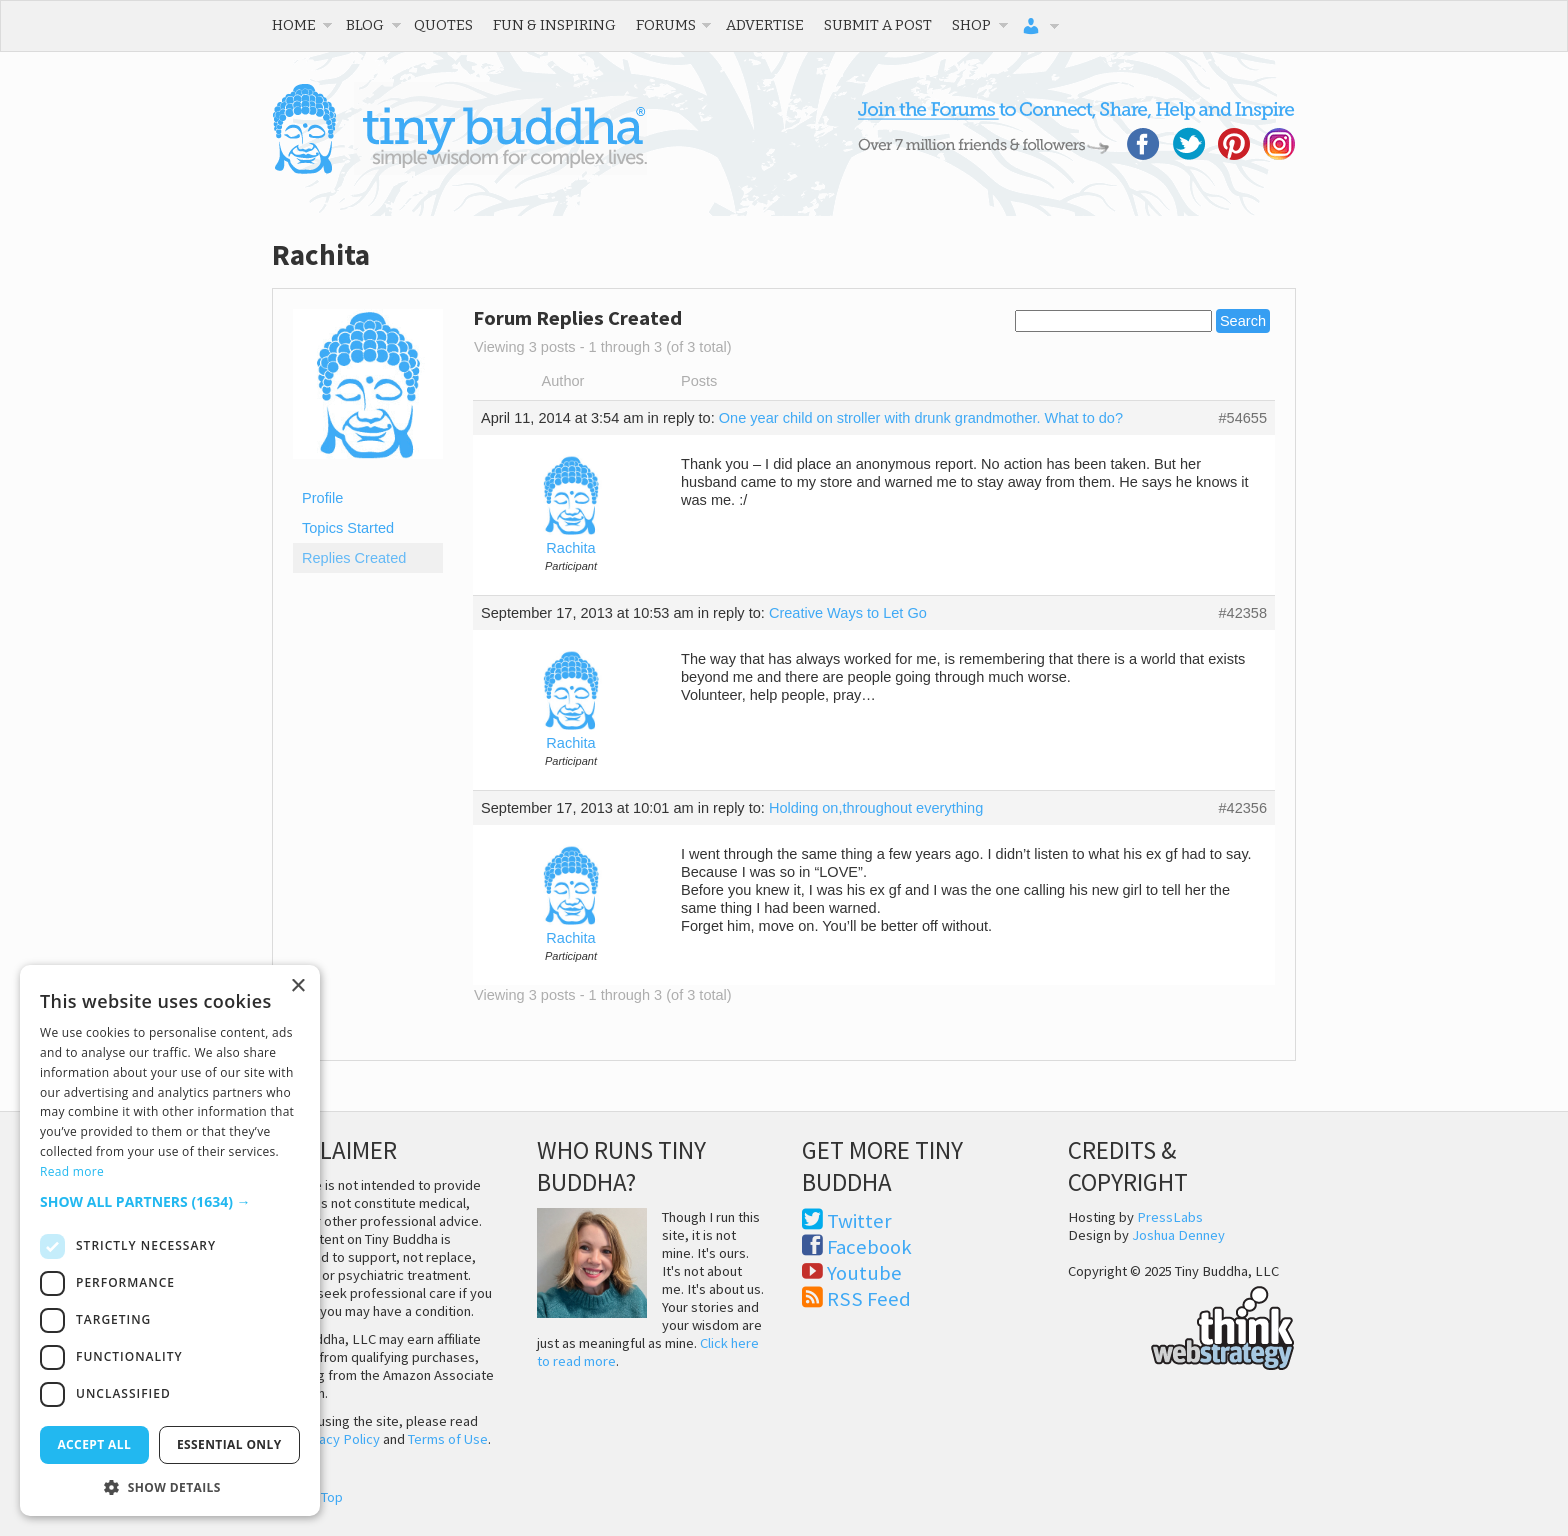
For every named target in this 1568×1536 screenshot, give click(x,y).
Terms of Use (448, 1439)
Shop (971, 25)
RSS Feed (869, 1299)
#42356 (1242, 808)
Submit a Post (878, 25)
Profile (322, 498)
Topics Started (348, 528)
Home (294, 25)
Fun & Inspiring (554, 25)
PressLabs (1170, 1217)
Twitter (859, 1221)
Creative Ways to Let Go (848, 613)
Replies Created (354, 558)
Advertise (765, 25)
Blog (365, 25)
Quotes (443, 25)
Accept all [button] (94, 1444)
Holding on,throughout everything (876, 808)
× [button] (297, 986)
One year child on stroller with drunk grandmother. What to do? (921, 418)
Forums (666, 25)
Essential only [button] (229, 1444)
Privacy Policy (337, 1439)
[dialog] (170, 1240)
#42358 (1242, 613)
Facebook (869, 1247)
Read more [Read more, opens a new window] (72, 1171)
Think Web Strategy (1181, 1325)
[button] (170, 1201)
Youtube (864, 1273)
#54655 (1242, 418)
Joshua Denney (1178, 1235)
